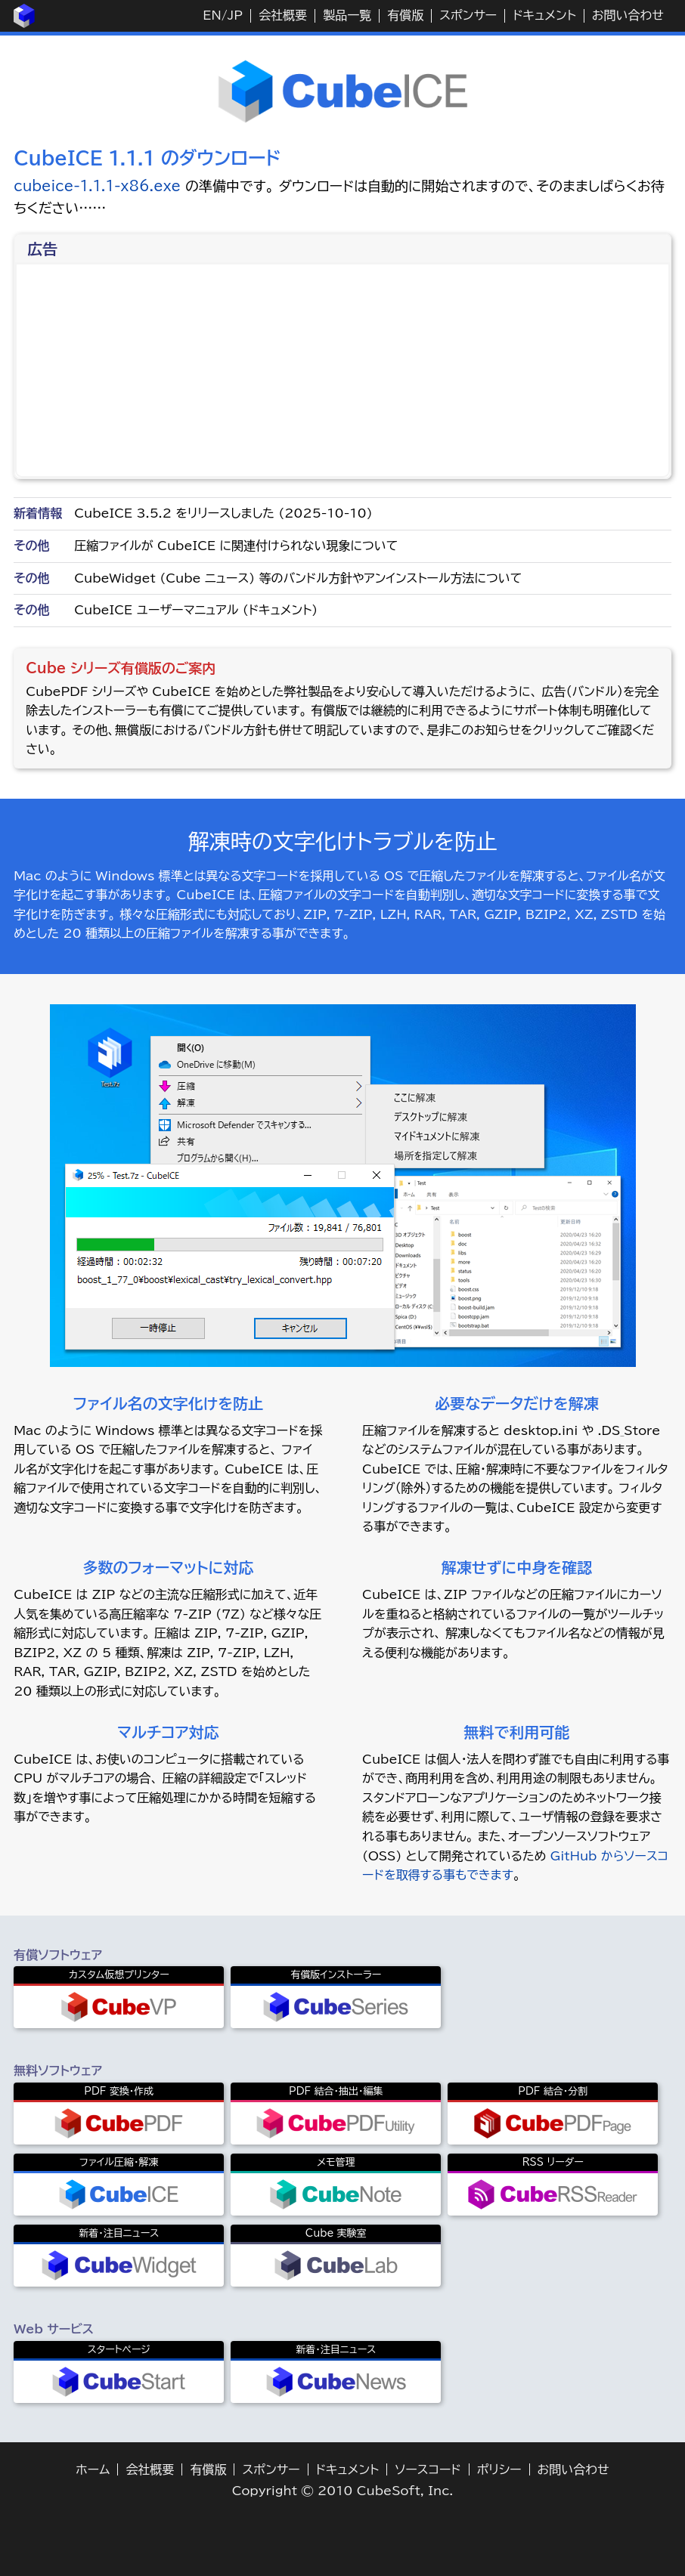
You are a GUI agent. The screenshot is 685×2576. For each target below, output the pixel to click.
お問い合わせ (628, 15)
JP (235, 15)
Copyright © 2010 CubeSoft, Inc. (343, 2491)
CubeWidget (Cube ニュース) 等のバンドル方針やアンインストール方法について (298, 578)
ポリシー (499, 2469)
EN (212, 15)
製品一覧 (347, 15)
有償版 (405, 15)
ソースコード (428, 2469)
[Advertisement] (344, 370)
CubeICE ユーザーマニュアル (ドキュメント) (196, 610)
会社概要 (283, 15)
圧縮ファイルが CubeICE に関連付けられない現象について (236, 546)
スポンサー (468, 15)
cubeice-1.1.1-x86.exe (97, 186)
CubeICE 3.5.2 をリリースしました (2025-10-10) (223, 513)
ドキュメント (544, 15)
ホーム (93, 2469)
